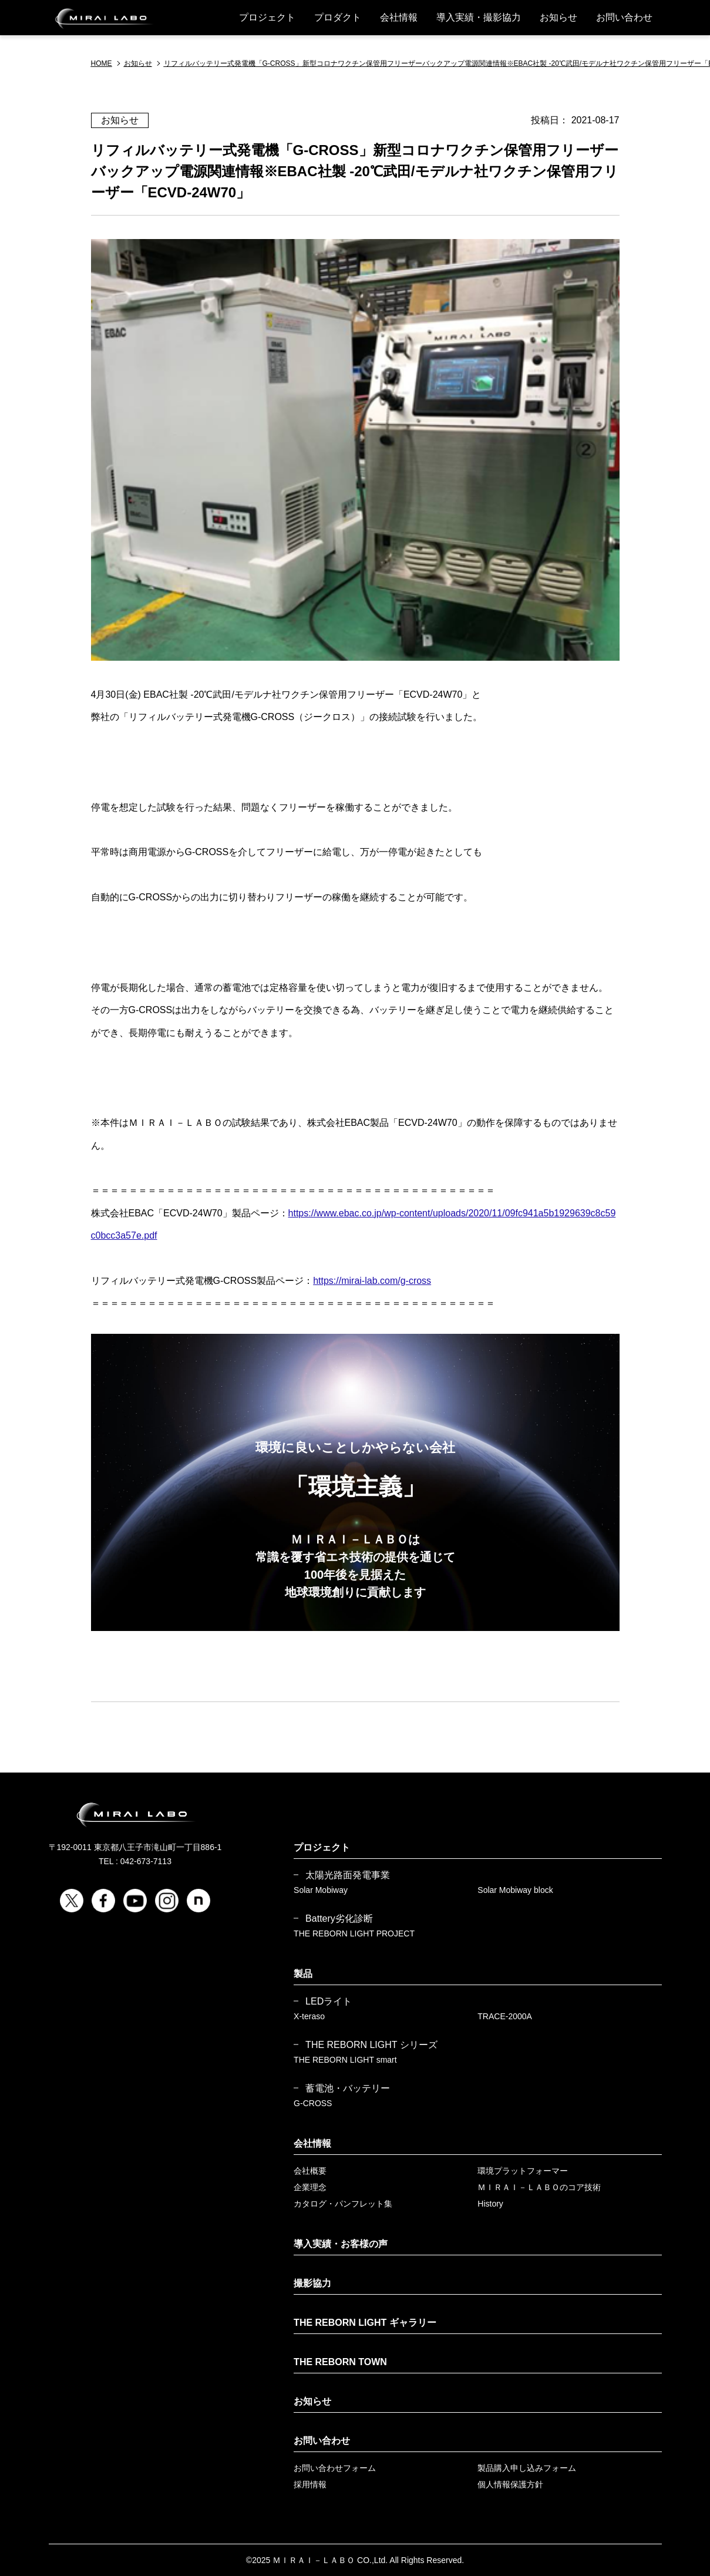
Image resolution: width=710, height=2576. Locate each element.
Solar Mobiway (321, 1890)
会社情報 (399, 17)
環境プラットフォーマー (522, 2171)
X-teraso (309, 2016)
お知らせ (558, 17)
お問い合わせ (624, 17)
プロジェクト (267, 17)
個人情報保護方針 (510, 2484)
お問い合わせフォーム (335, 2468)
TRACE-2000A (504, 2016)
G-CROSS (313, 2103)
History (490, 2204)
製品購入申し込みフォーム (526, 2468)
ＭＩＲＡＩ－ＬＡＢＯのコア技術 (539, 2187)
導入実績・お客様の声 (341, 2244)
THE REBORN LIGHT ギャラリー (365, 2323)
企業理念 (310, 2187)
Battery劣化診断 (339, 1918)
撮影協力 (312, 2283)
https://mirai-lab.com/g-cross (372, 1281)
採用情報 (310, 2484)
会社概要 (310, 2171)
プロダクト (337, 17)
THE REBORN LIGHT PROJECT (354, 1933)
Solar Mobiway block (515, 1890)
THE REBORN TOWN (340, 2362)
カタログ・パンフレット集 (343, 2204)
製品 (303, 1974)
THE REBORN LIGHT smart (345, 2060)
